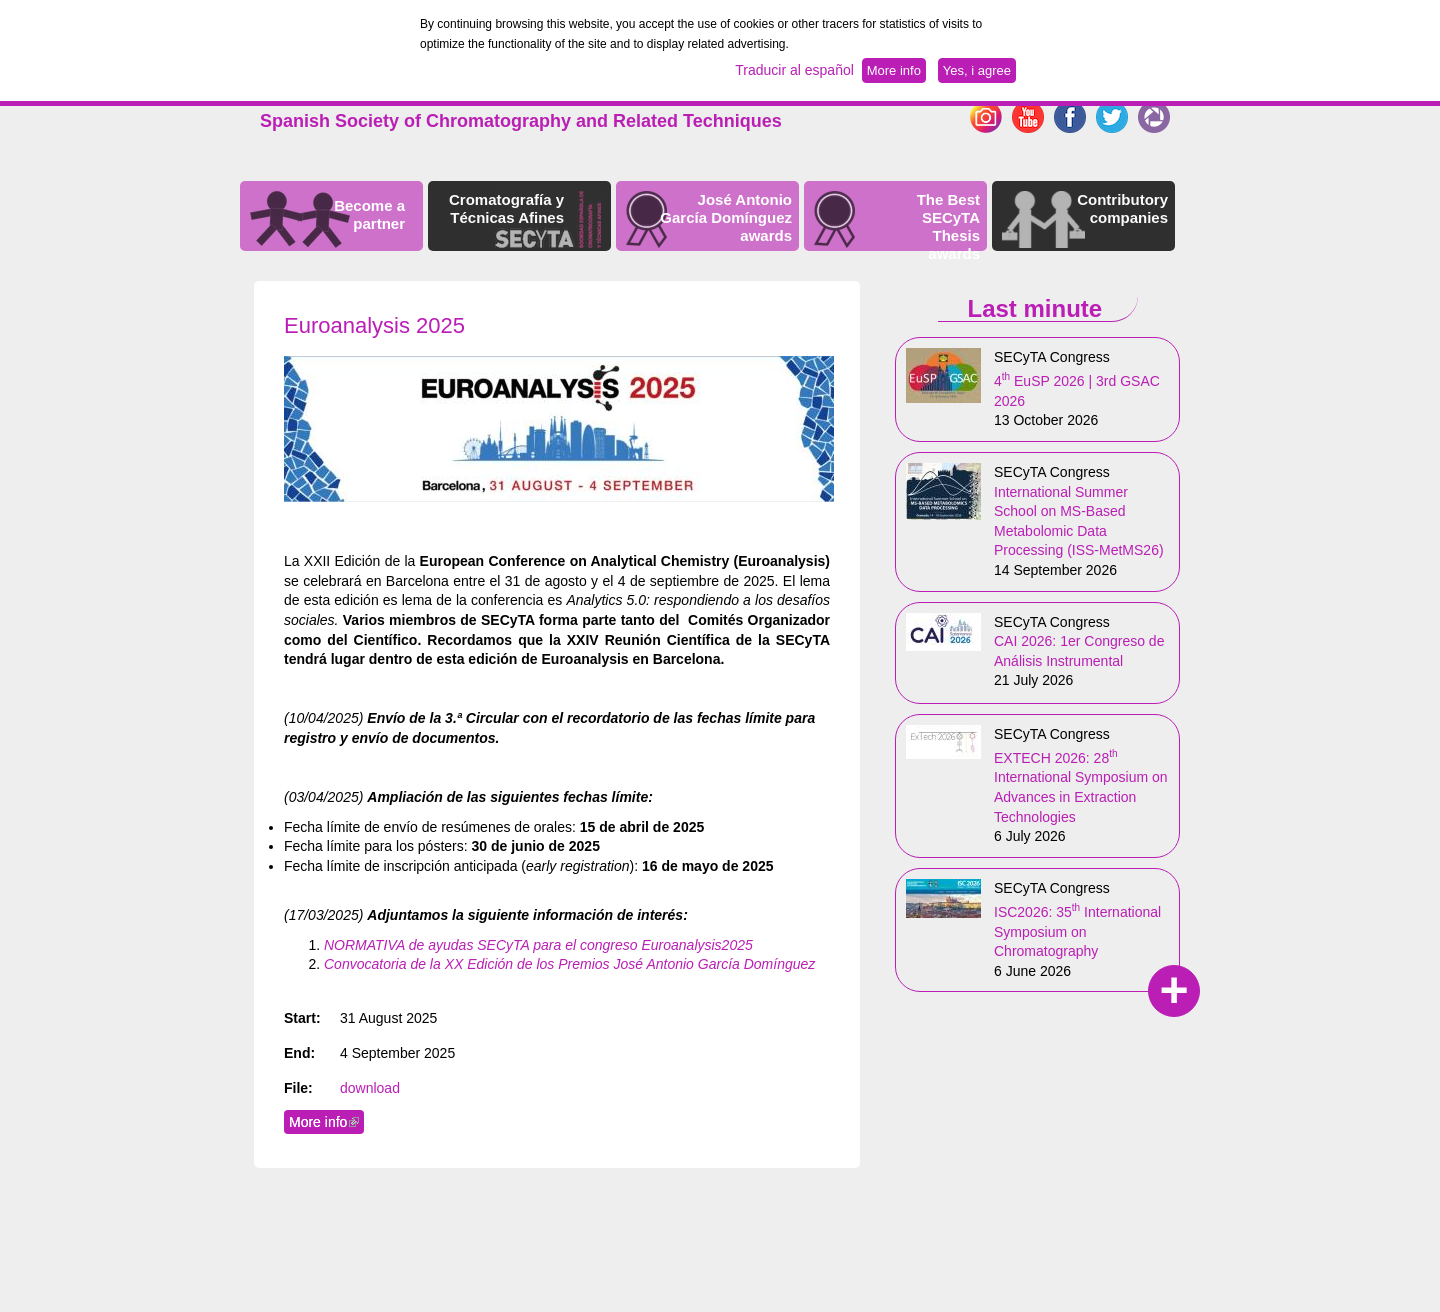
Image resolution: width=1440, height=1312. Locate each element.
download (370, 1088)
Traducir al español (794, 70)
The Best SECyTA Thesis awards (948, 226)
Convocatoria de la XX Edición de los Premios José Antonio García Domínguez (569, 964)
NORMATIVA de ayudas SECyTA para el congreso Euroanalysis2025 (538, 945)
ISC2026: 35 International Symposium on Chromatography (1077, 931)
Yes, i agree (977, 70)
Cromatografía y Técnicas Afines (506, 208)
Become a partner (369, 214)
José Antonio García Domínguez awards (726, 217)
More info (326, 1122)
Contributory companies (1122, 208)
